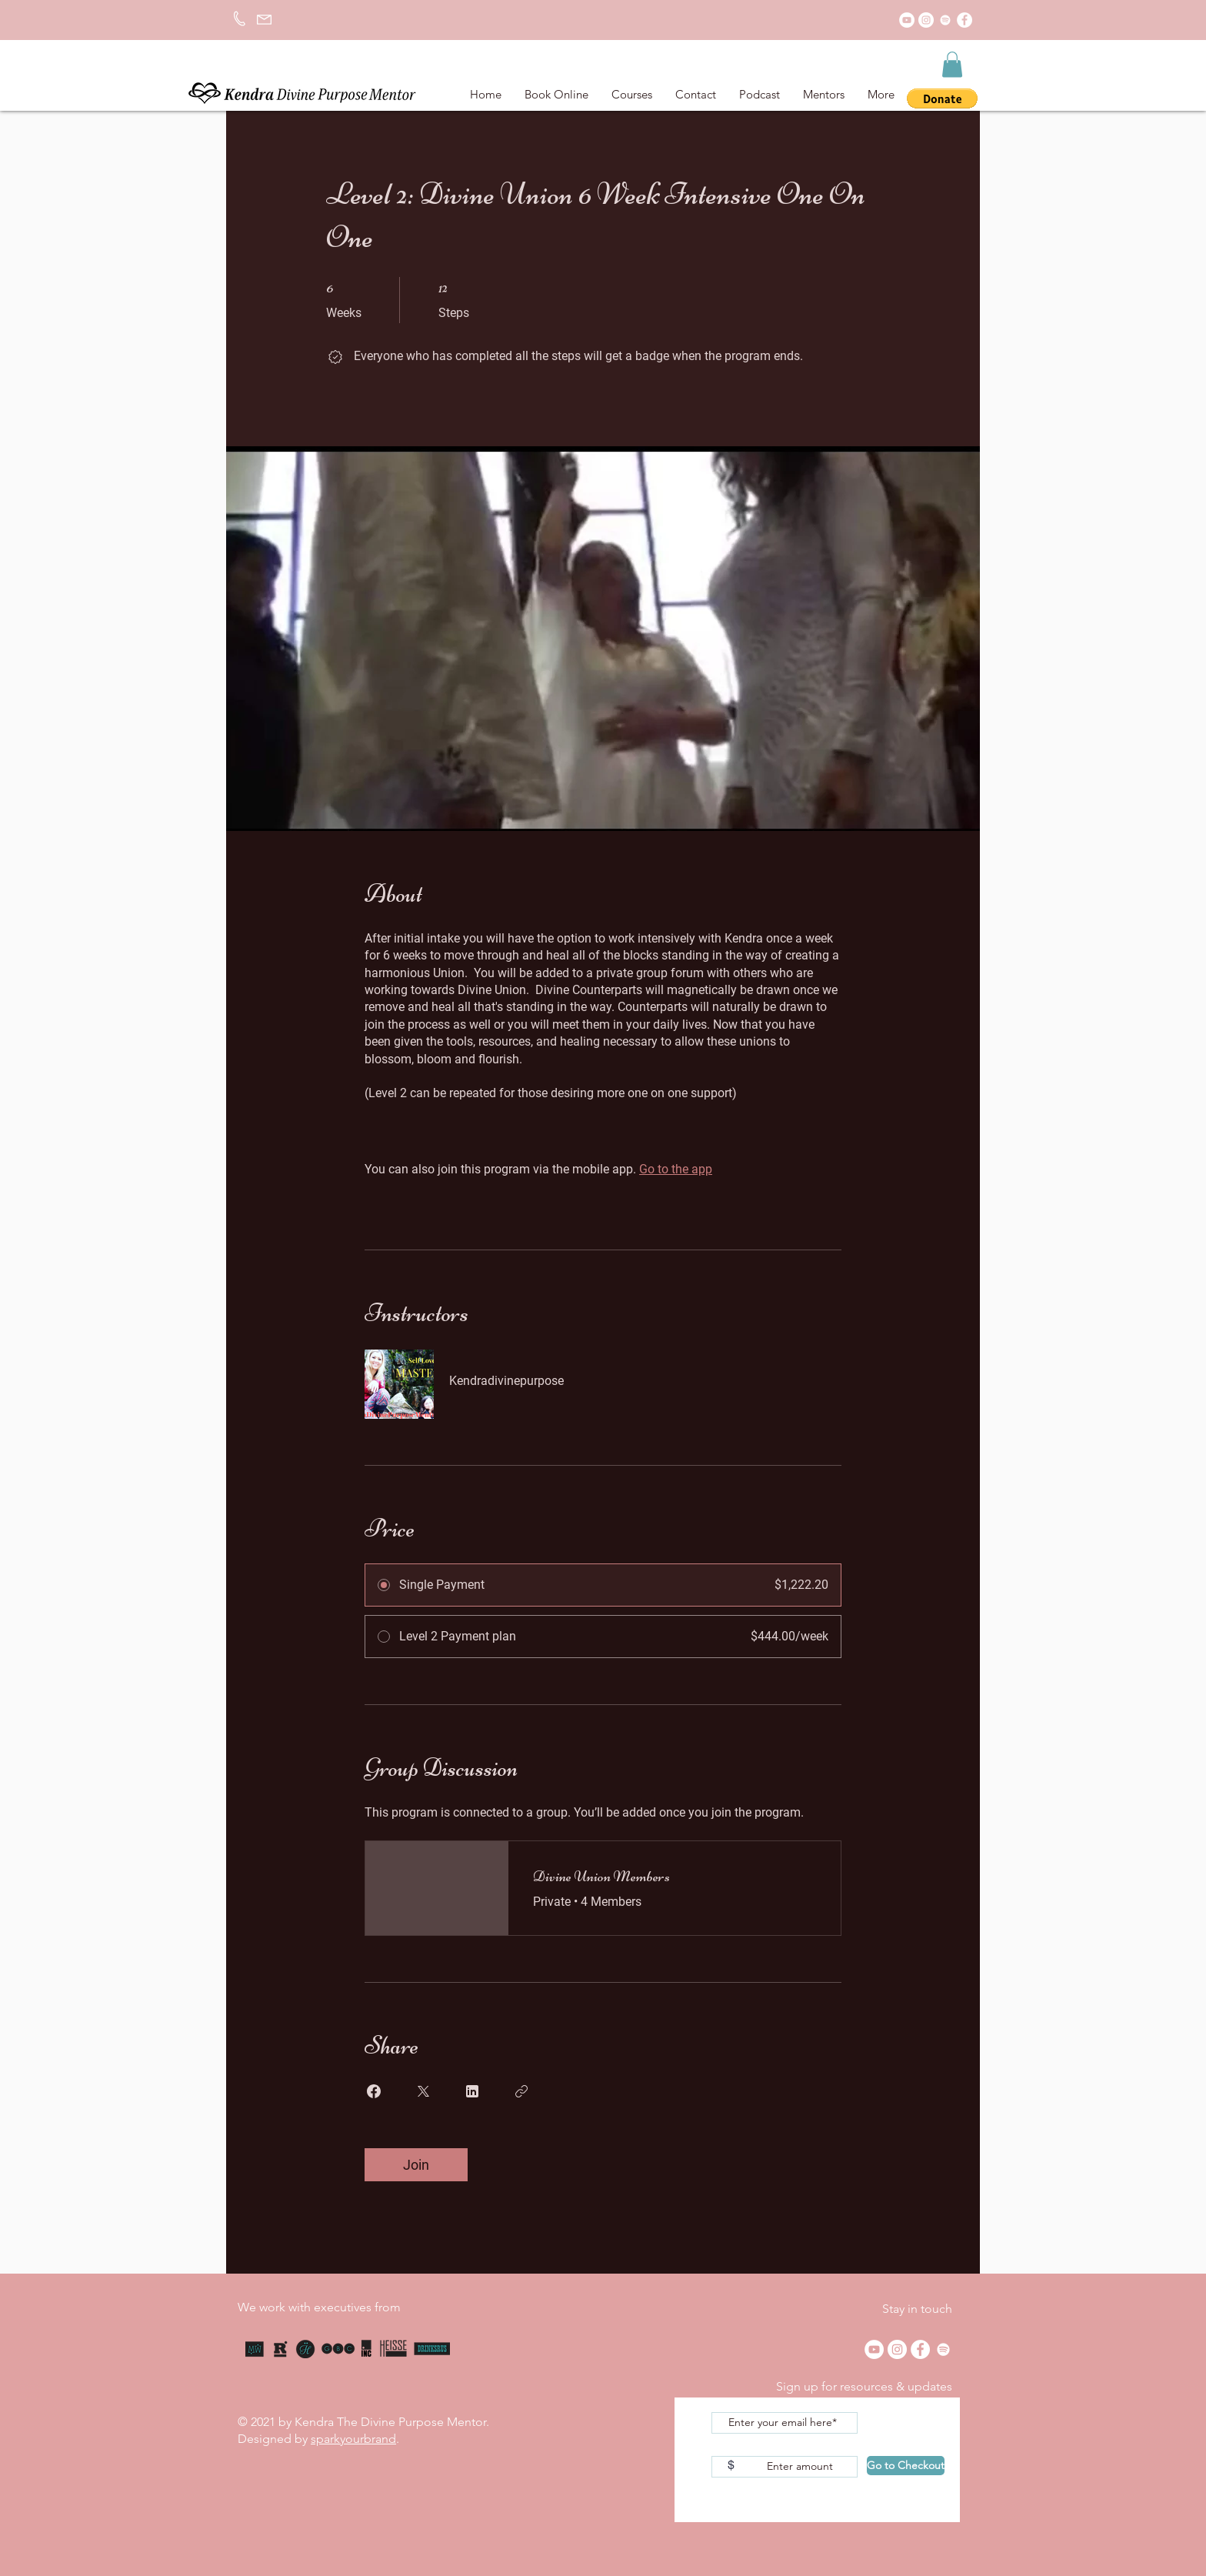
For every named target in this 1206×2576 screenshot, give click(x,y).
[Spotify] (945, 20)
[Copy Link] (521, 2091)
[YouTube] (906, 20)
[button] (952, 64)
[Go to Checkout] (905, 2465)
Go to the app (675, 1169)
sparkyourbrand (353, 2438)
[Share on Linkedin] (472, 2091)
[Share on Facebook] (374, 2091)
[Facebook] (964, 20)
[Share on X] (423, 2091)
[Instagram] (926, 20)
